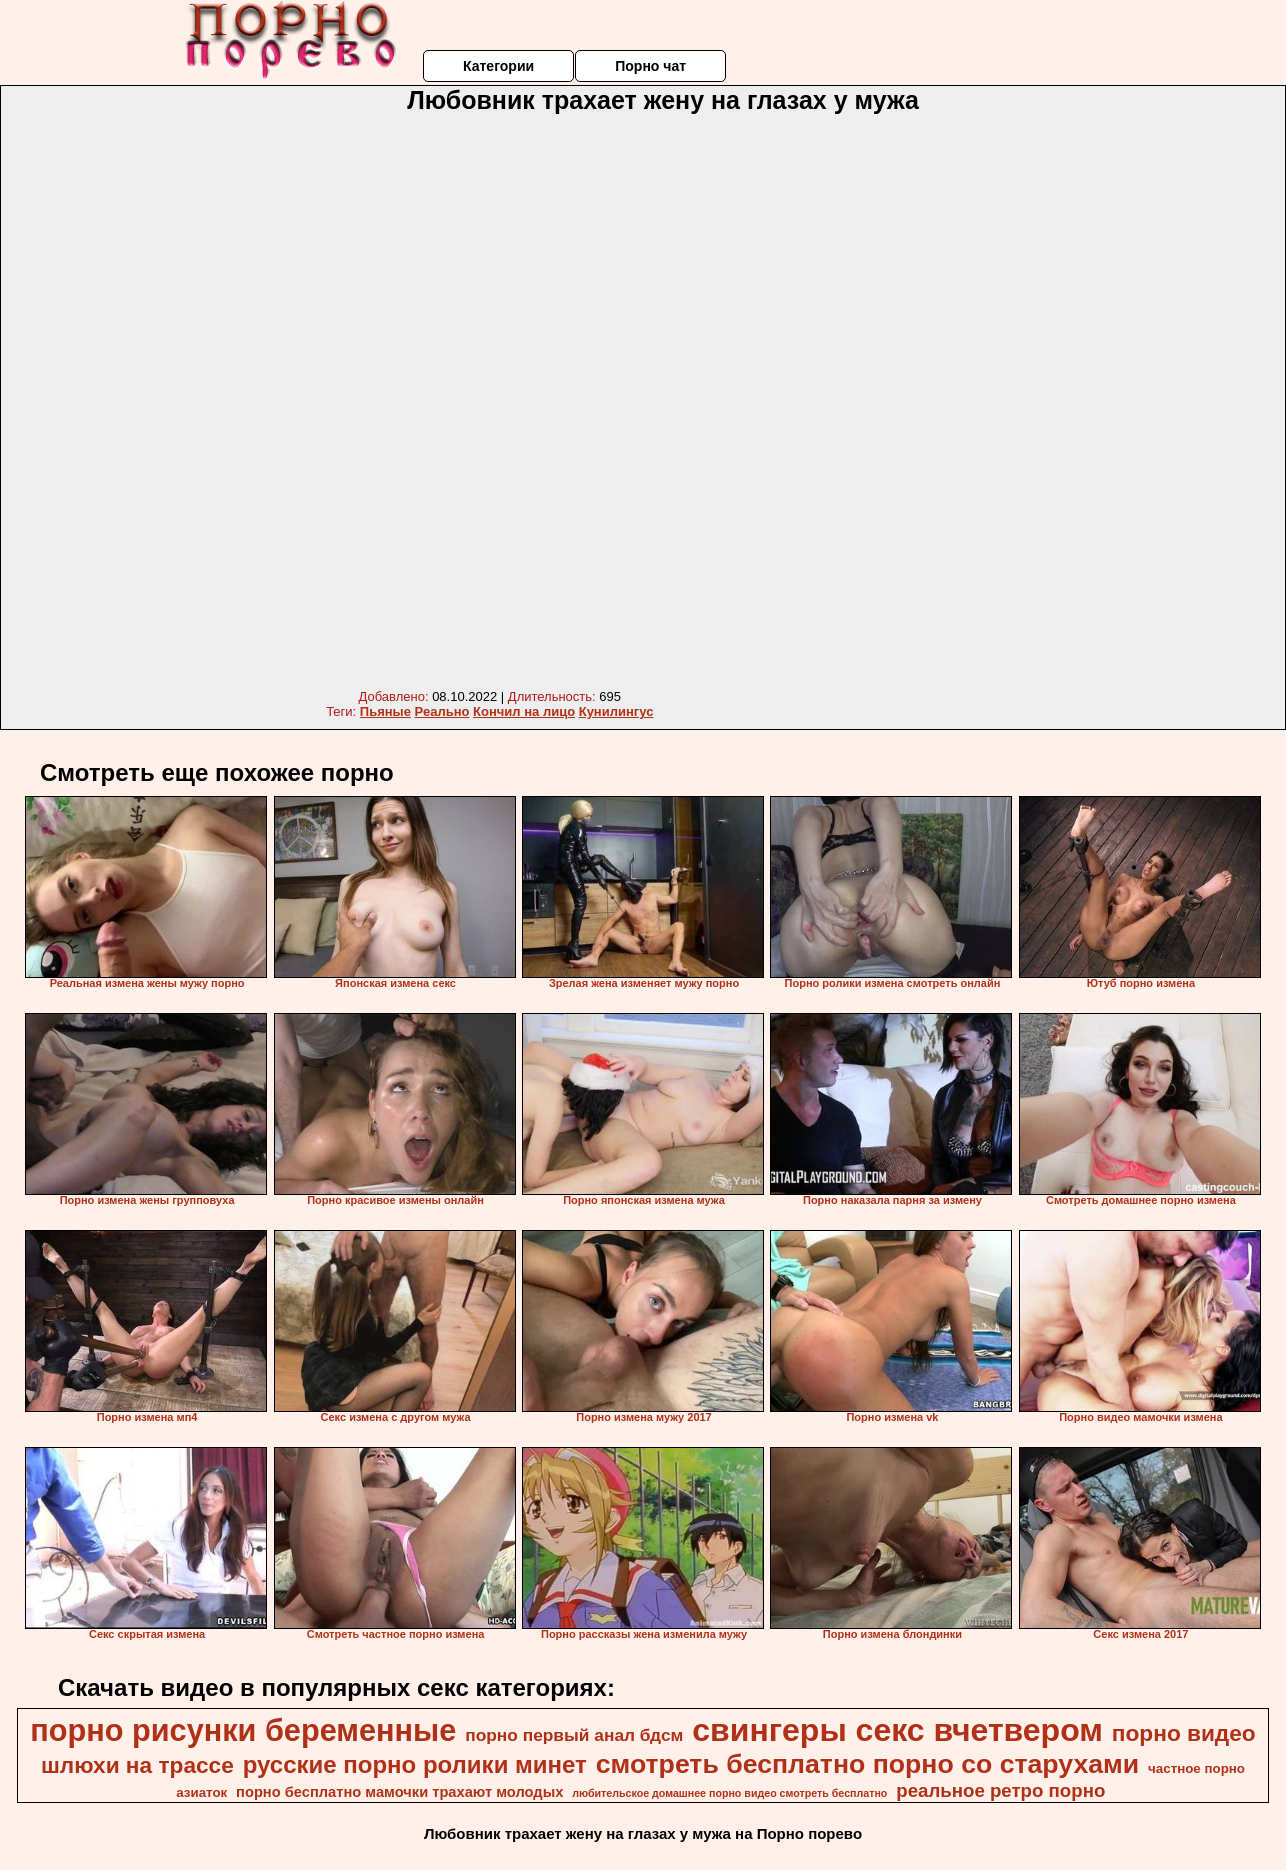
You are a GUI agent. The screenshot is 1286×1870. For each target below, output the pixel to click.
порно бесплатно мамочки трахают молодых (399, 1792)
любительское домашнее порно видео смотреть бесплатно (729, 1793)
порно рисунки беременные (243, 1730)
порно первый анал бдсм (574, 1735)
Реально (442, 711)
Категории (498, 66)
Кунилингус (616, 711)
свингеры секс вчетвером (897, 1730)
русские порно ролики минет (415, 1764)
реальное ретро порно (1000, 1790)
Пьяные (385, 711)
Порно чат (650, 66)
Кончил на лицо (524, 711)
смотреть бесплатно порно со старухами (867, 1764)
